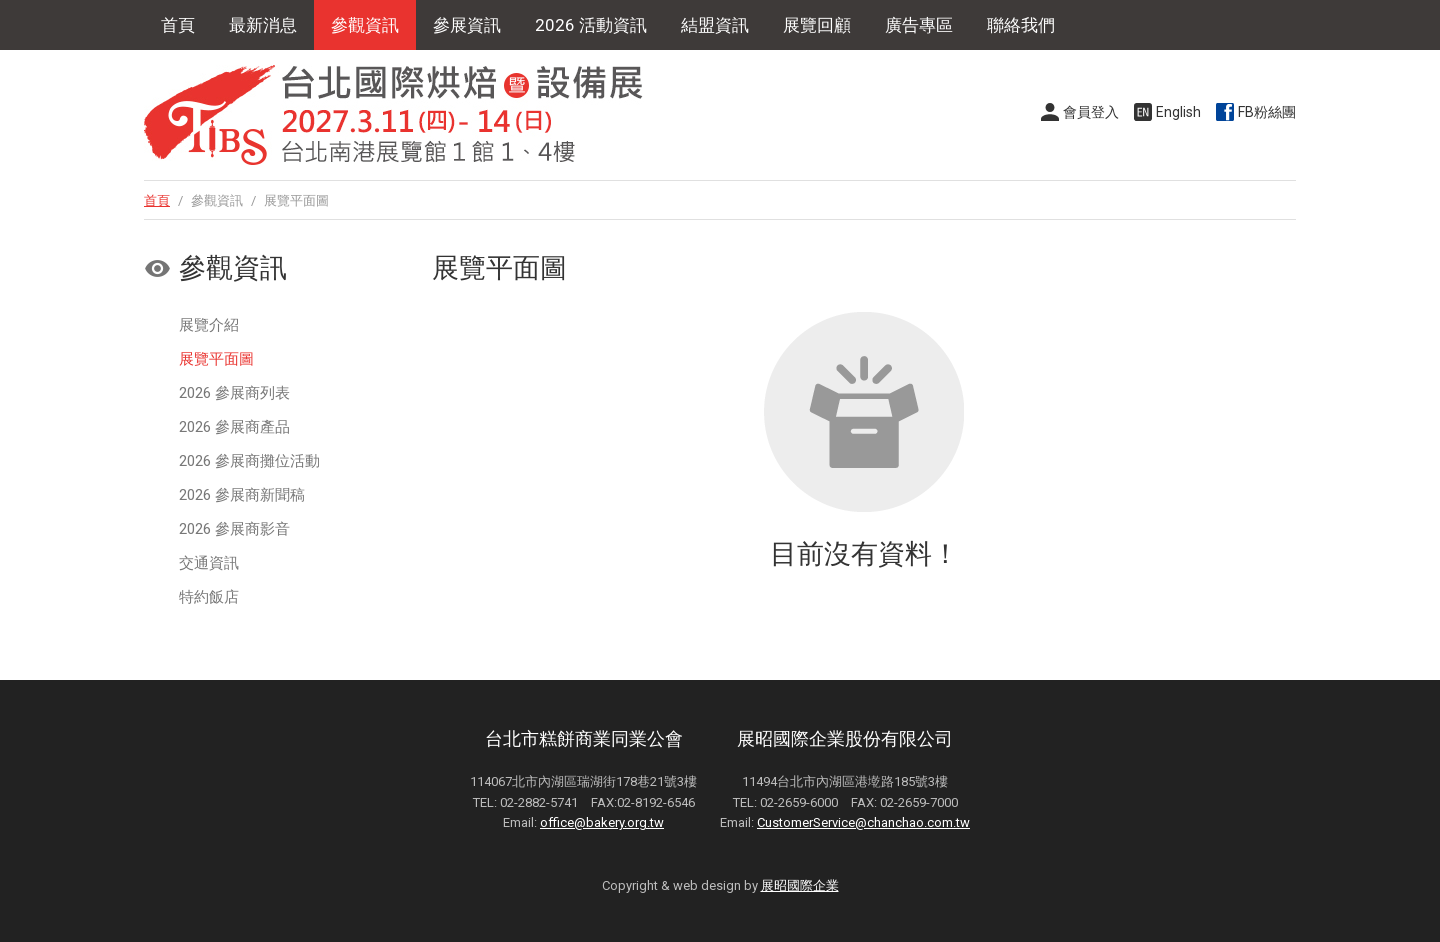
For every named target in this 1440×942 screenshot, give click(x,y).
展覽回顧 (817, 25)
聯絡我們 (1021, 25)
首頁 (178, 25)
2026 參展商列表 (234, 393)
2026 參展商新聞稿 (242, 495)
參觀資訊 (365, 25)
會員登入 (1091, 112)
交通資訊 (209, 563)
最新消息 (263, 25)
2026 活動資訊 (591, 25)
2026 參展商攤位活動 (249, 461)
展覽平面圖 (216, 359)
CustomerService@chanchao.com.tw (863, 822)
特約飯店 (209, 597)
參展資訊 (467, 25)
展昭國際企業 (800, 885)
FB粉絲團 (1267, 112)
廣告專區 (919, 25)
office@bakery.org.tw (602, 822)
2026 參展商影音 (234, 529)
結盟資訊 (715, 25)
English (1178, 112)
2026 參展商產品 (234, 427)
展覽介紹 (209, 325)
